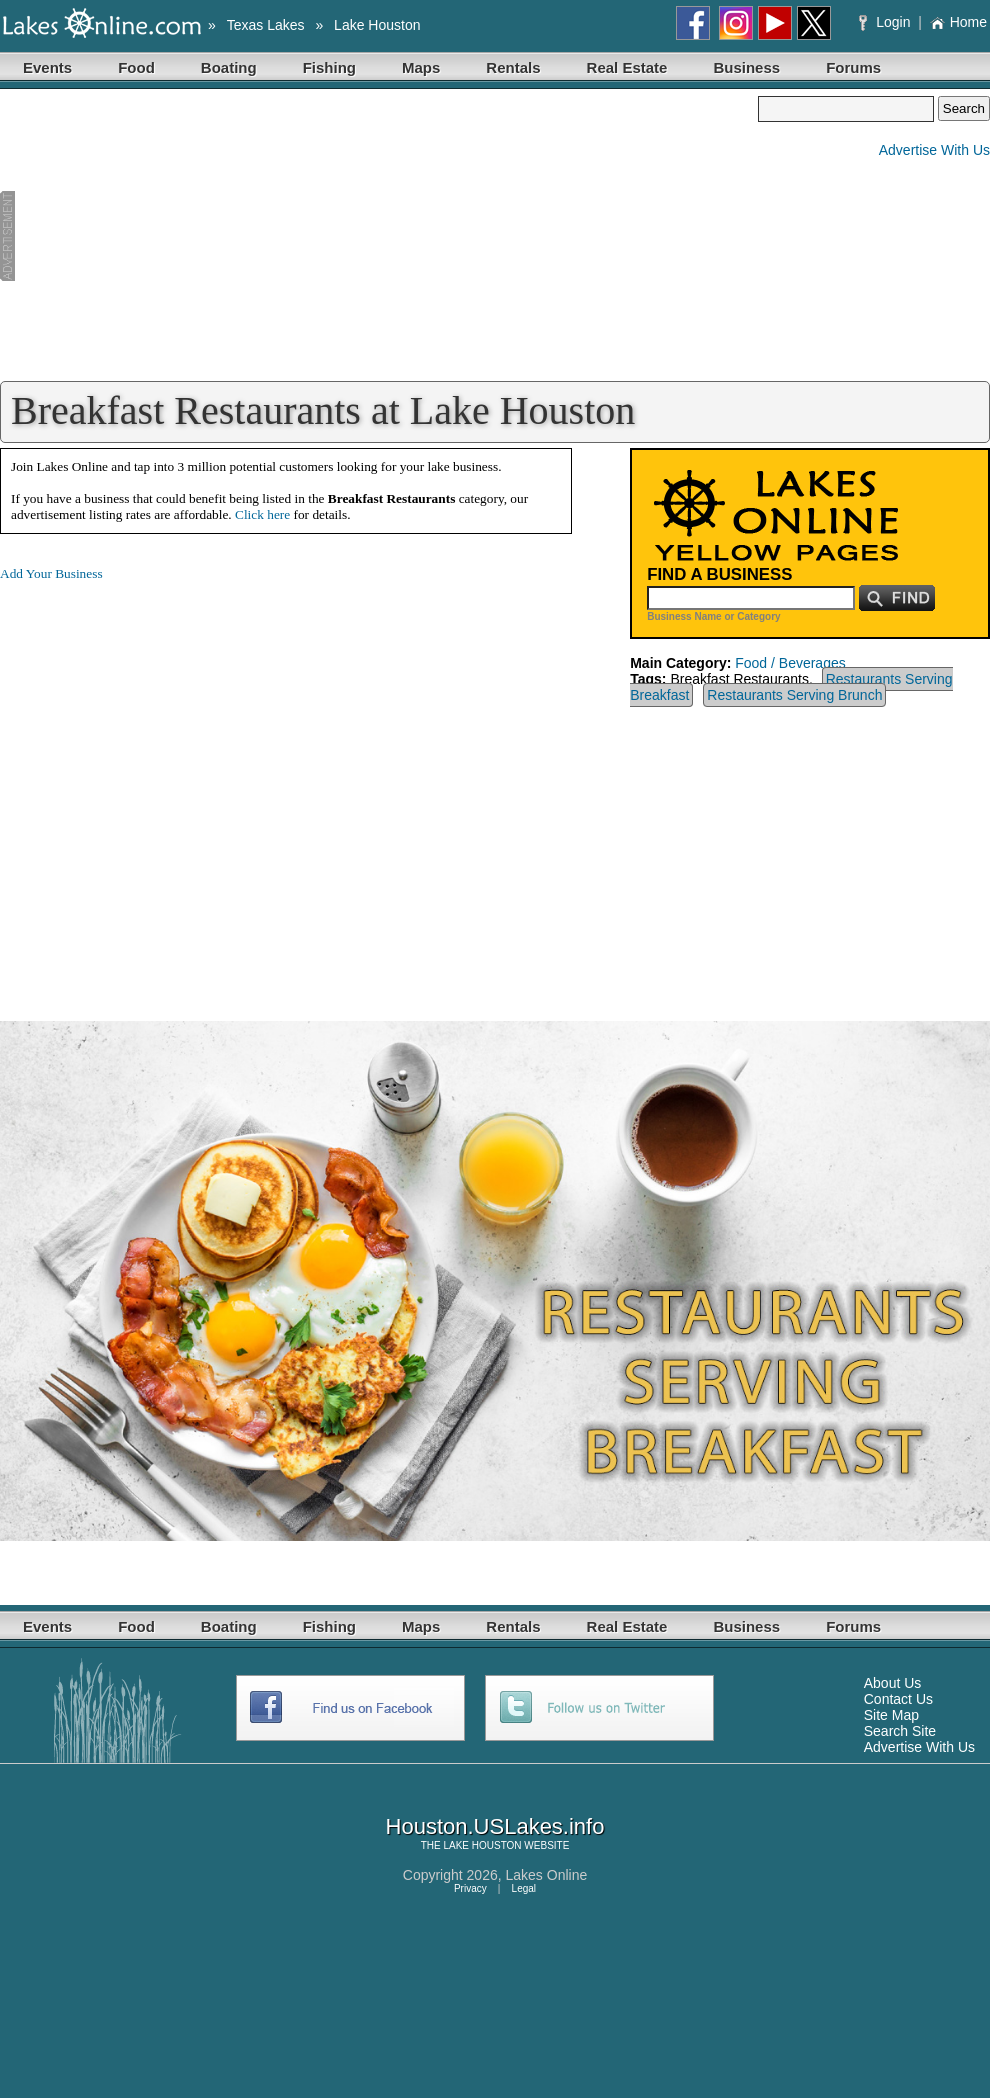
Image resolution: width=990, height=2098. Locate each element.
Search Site (900, 1731)
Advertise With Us (934, 150)
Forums (853, 67)
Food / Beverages (790, 663)
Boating (229, 67)
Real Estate (627, 67)
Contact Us (898, 1699)
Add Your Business (51, 573)
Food (136, 67)
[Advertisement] (379, 236)
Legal (524, 1888)
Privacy (470, 1888)
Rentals (513, 67)
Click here (262, 514)
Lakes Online (547, 1875)
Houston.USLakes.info (495, 1826)
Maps (421, 67)
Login (886, 22)
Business (746, 67)
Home (958, 22)
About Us (893, 1683)
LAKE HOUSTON (482, 1845)
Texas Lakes (266, 25)
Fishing (329, 67)
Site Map (891, 1715)
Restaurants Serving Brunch (794, 695)
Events (47, 67)
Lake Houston (377, 25)
